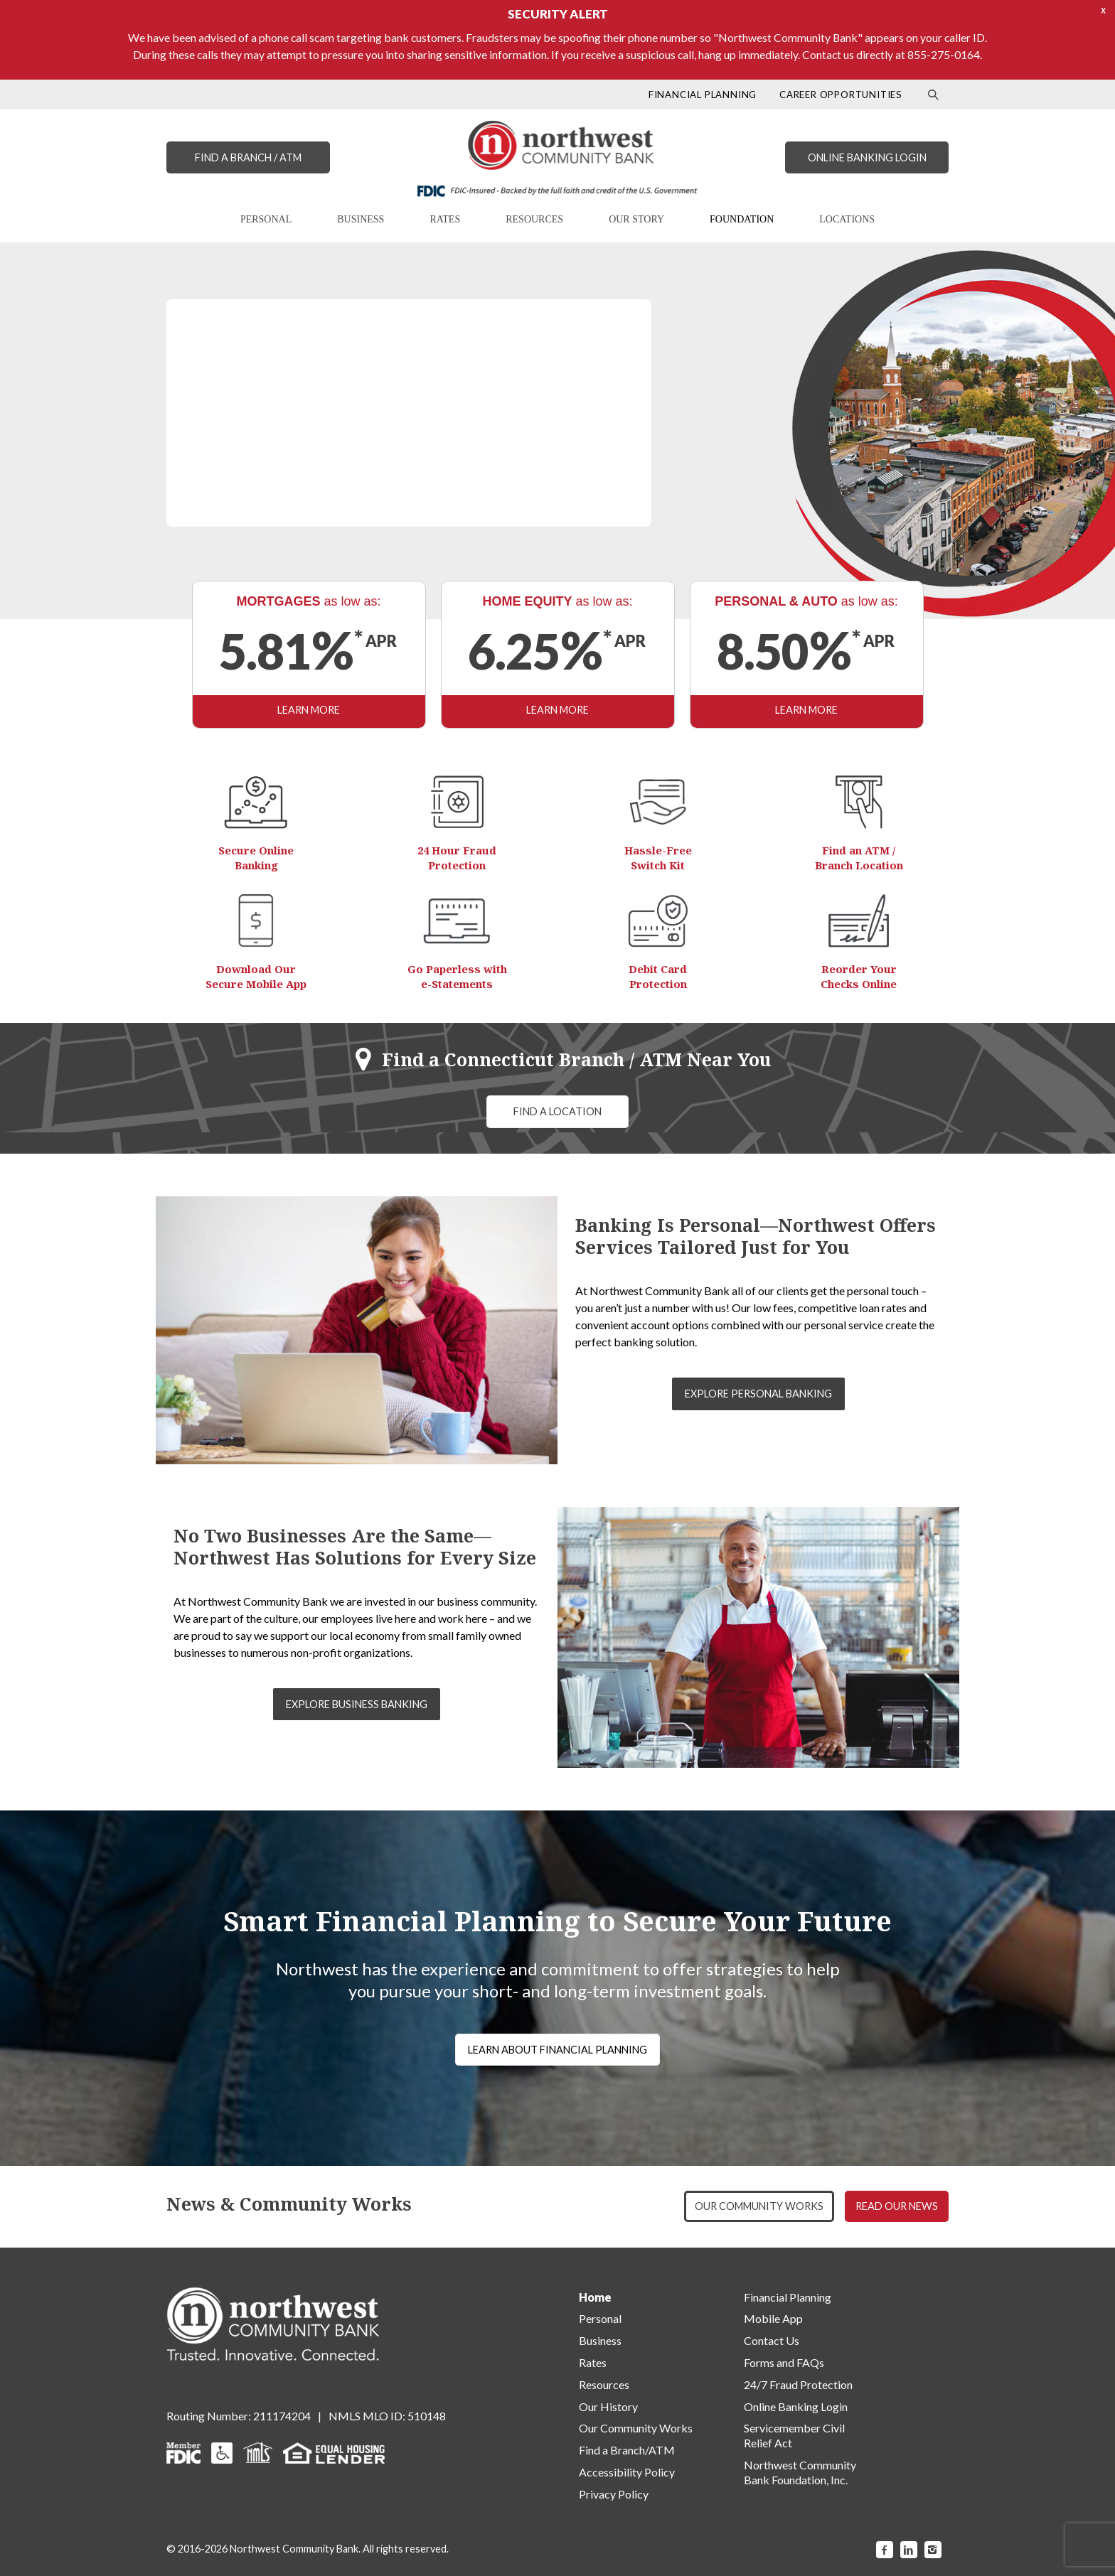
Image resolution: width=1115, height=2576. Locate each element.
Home (595, 2297)
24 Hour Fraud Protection (456, 857)
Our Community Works (636, 2428)
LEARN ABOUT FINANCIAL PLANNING (557, 2050)
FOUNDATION (742, 219)
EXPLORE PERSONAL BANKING (758, 1394)
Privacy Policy (614, 2494)
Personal (600, 2318)
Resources (604, 2384)
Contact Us (771, 2340)
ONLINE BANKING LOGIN (867, 157)
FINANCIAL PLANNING (703, 94)
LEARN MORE (308, 710)
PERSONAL (266, 219)
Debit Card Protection (658, 976)
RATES (445, 219)
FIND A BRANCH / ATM (248, 157)
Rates (593, 2362)
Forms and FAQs (784, 2362)
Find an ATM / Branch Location (859, 857)
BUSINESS (360, 219)
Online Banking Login (796, 2406)
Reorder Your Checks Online (859, 976)
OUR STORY (636, 219)
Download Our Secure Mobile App (256, 976)
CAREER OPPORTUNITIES (840, 94)
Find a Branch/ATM (627, 2450)
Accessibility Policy (627, 2472)
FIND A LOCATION (557, 1111)
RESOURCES (534, 219)
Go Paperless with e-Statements (457, 976)
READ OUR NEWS (896, 2206)
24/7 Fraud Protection (798, 2384)
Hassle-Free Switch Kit (658, 857)
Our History (608, 2406)
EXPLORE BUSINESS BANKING (356, 1704)
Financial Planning (787, 2297)
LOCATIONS (847, 219)
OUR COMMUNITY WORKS (759, 2206)
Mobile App (773, 2318)
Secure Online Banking (256, 857)
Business (600, 2340)
